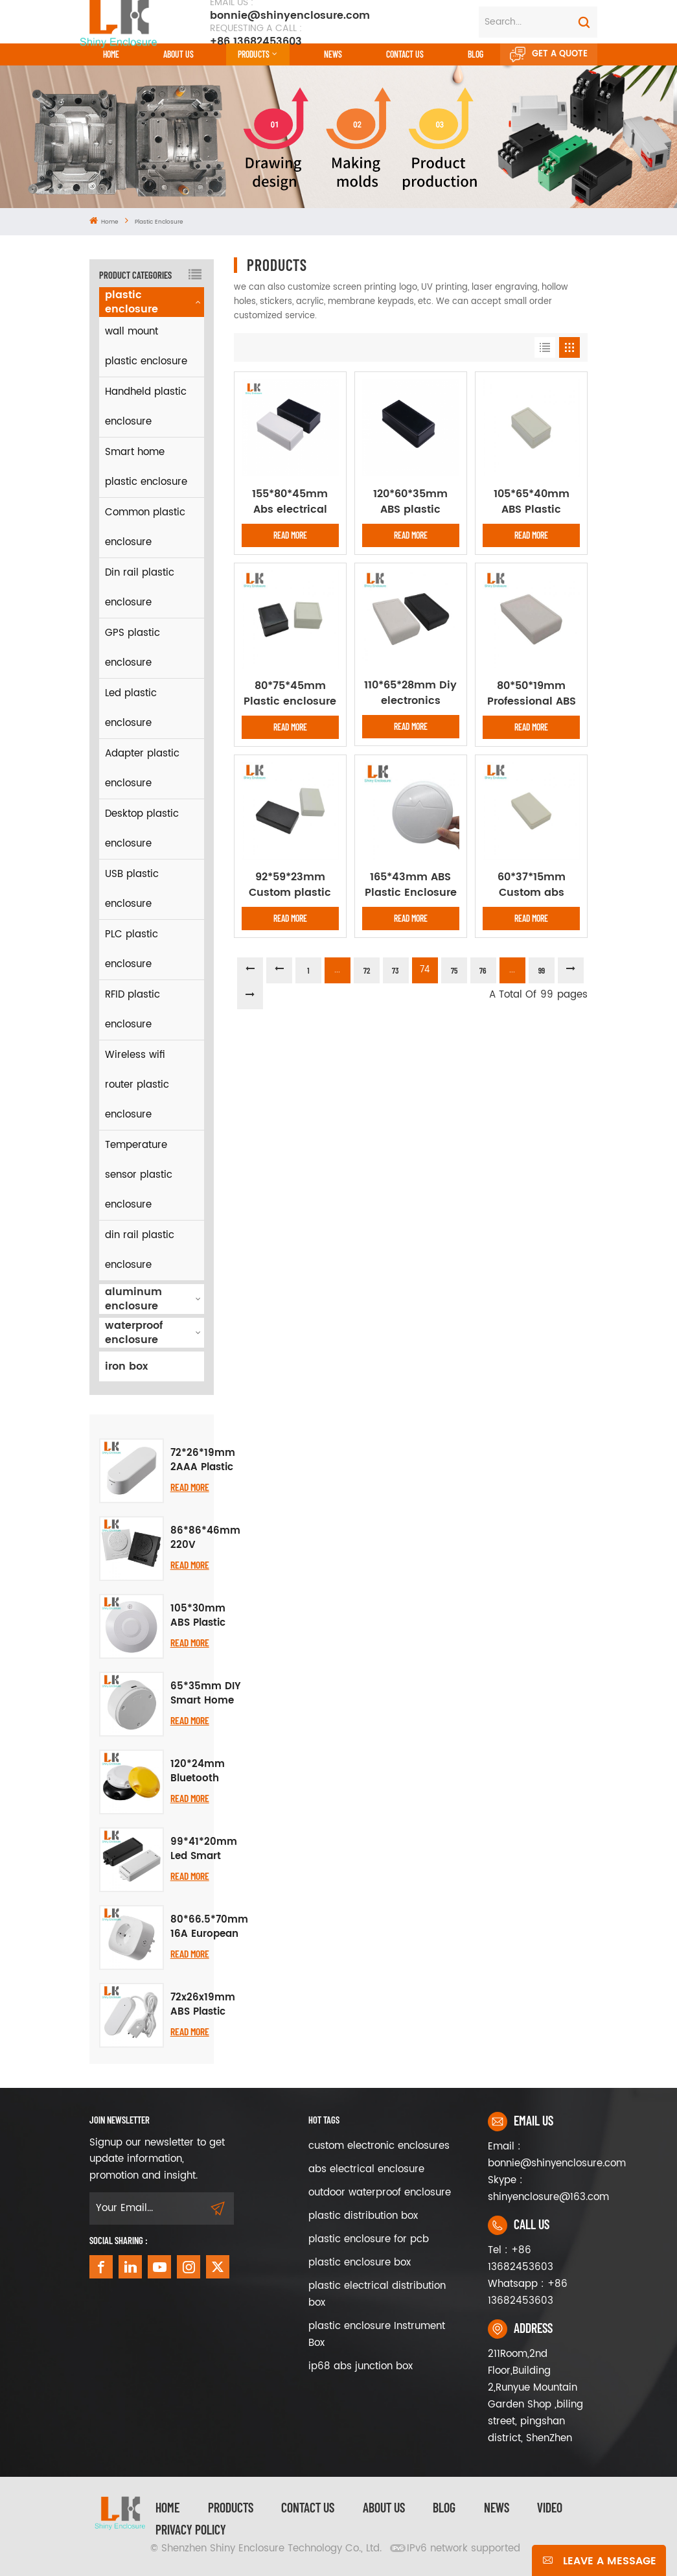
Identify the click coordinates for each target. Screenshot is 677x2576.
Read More (189, 1487)
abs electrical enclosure (366, 2169)
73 (395, 970)
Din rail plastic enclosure (139, 588)
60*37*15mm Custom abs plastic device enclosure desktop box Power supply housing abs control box (531, 884)
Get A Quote (549, 54)
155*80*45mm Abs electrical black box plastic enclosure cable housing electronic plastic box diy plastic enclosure (290, 501)
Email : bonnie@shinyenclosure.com (538, 2155)
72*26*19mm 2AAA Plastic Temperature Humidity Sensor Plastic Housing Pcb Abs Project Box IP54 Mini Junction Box (202, 1460)
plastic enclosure (159, 222)
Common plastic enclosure (145, 527)
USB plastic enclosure (132, 889)
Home (111, 54)
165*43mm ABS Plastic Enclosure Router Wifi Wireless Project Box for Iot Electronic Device (410, 884)
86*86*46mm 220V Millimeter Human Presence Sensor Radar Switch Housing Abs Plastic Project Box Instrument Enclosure (205, 1538)
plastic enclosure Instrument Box (376, 2334)
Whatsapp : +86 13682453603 (528, 2292)
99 (541, 970)
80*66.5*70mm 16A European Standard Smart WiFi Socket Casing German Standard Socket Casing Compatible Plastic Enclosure (209, 1927)
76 (483, 970)
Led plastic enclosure (131, 708)
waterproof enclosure (134, 1333)
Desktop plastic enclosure (142, 829)
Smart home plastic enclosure (146, 467)
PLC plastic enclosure (131, 949)
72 (366, 970)
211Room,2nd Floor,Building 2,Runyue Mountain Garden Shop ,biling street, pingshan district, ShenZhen (535, 2396)
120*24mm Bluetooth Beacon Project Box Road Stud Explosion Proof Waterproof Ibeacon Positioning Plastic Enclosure (198, 1771)
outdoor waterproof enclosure (379, 2192)
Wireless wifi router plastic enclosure (137, 1085)
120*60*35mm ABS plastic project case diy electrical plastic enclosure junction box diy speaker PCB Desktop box (410, 501)
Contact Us (307, 2507)
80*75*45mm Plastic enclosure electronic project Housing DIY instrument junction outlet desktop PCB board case (290, 693)
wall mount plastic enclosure (146, 346)
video (549, 2507)
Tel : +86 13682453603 (520, 2258)
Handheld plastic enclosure (146, 407)
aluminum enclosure (133, 1299)
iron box (126, 1366)
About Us (178, 54)
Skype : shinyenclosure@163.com (538, 2188)
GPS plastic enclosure (132, 648)
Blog (475, 54)
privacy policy (190, 2529)
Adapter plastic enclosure (142, 768)
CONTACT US (405, 54)
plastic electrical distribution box (377, 2294)
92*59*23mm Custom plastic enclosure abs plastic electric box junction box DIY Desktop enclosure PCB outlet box (290, 884)
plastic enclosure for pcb (368, 2239)
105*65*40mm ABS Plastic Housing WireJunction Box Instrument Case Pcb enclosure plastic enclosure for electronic (531, 501)
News (333, 54)
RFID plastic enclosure (132, 1010)
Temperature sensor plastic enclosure (138, 1175)
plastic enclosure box (359, 2262)
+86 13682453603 (256, 35)
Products (254, 54)
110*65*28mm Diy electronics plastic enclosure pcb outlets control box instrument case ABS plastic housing (410, 692)
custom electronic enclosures (379, 2146)
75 (454, 970)
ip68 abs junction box (360, 2366)
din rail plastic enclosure (139, 1250)
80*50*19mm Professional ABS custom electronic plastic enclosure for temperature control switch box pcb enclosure (532, 693)
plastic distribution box (363, 2216)
